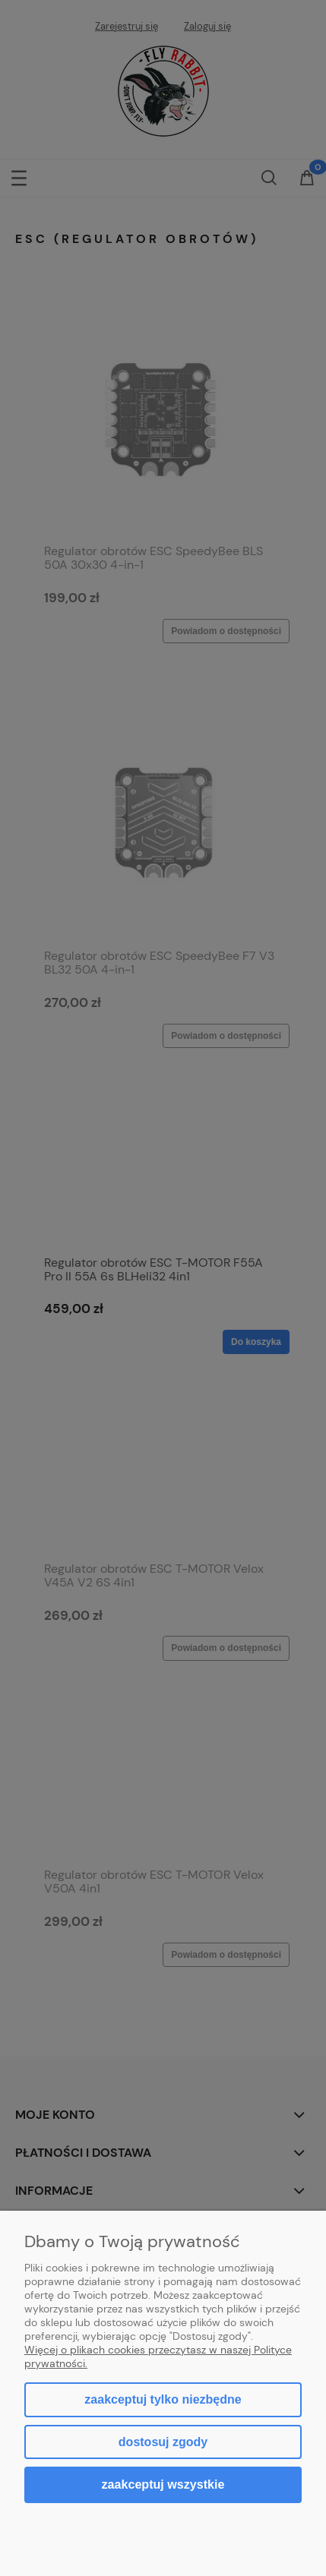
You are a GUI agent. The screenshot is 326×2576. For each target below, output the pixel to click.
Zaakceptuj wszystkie (163, 2484)
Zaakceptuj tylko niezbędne (162, 2399)
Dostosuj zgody (163, 2442)
